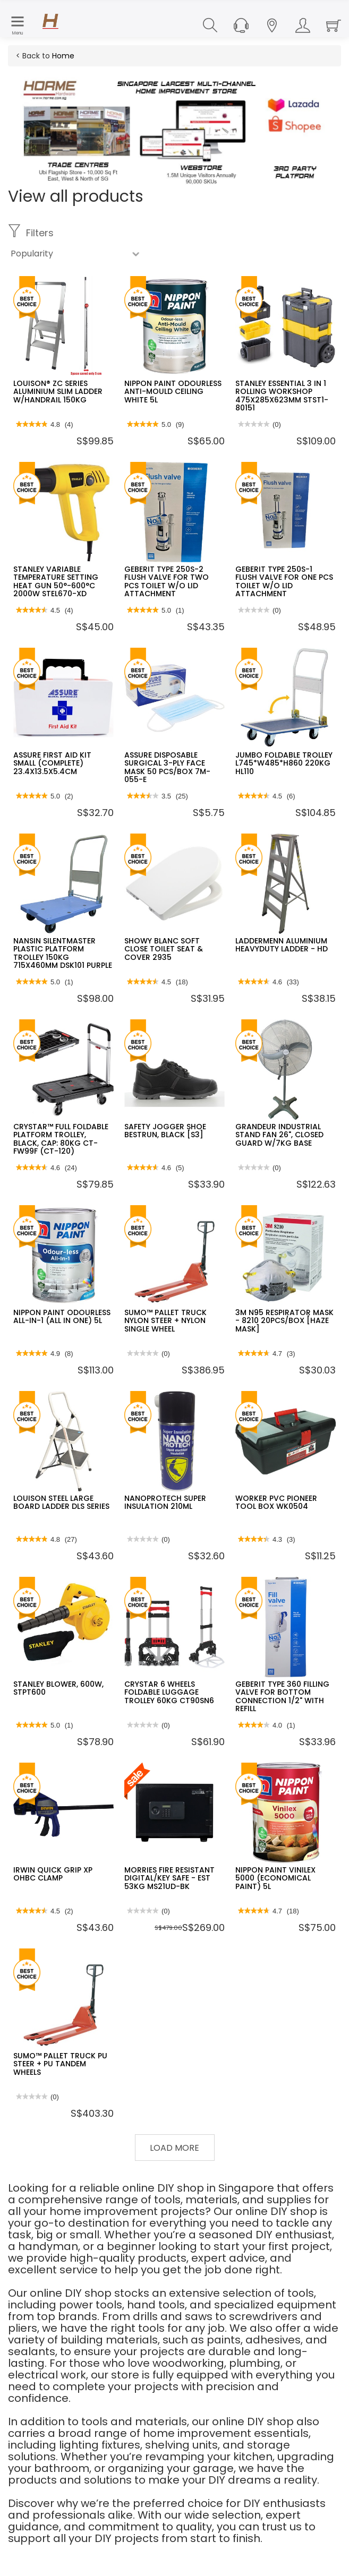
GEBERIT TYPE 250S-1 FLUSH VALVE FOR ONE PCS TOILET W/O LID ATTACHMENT (284, 581)
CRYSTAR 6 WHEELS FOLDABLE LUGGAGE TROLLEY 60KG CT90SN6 (169, 1692)
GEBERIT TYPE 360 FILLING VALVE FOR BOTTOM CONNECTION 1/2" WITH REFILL (282, 1696)
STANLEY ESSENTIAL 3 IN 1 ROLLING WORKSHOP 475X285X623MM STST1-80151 (281, 395)
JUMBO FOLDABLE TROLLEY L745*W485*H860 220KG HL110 (284, 763)
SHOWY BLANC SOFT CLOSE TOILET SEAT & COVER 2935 (163, 949)
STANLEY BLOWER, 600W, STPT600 (58, 1688)
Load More (174, 2148)
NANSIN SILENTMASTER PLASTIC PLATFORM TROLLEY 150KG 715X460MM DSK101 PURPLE (62, 953)
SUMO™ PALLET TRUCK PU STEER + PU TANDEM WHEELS (60, 2063)
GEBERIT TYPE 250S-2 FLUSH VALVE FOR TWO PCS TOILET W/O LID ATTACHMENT (166, 581)
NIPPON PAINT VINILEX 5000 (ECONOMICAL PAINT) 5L (275, 1878)
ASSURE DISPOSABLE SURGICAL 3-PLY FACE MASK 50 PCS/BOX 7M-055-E (167, 767)
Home (63, 55)
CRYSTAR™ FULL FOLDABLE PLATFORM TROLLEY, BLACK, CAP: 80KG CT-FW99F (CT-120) (60, 1138)
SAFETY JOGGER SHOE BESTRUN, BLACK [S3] (165, 1130)
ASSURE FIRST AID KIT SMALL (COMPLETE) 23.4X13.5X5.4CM (52, 763)
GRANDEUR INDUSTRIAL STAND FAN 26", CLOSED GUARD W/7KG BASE (279, 1134)
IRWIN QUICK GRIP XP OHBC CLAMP (52, 1874)
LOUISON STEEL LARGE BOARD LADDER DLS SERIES (61, 1502)
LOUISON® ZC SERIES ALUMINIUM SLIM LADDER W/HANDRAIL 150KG (58, 391)
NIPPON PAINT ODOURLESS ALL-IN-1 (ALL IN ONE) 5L (61, 1316)
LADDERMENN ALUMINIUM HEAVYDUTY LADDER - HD (281, 944)
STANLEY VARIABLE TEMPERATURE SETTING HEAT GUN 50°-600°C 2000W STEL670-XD (55, 581)
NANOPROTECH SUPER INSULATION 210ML (165, 1502)
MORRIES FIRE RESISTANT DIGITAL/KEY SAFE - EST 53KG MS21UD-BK (169, 1878)
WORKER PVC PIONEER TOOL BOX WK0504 (276, 1502)
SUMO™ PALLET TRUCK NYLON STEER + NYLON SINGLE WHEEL (165, 1320)
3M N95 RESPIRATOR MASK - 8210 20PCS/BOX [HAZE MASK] (284, 1320)
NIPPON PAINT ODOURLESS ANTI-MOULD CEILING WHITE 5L (173, 391)
